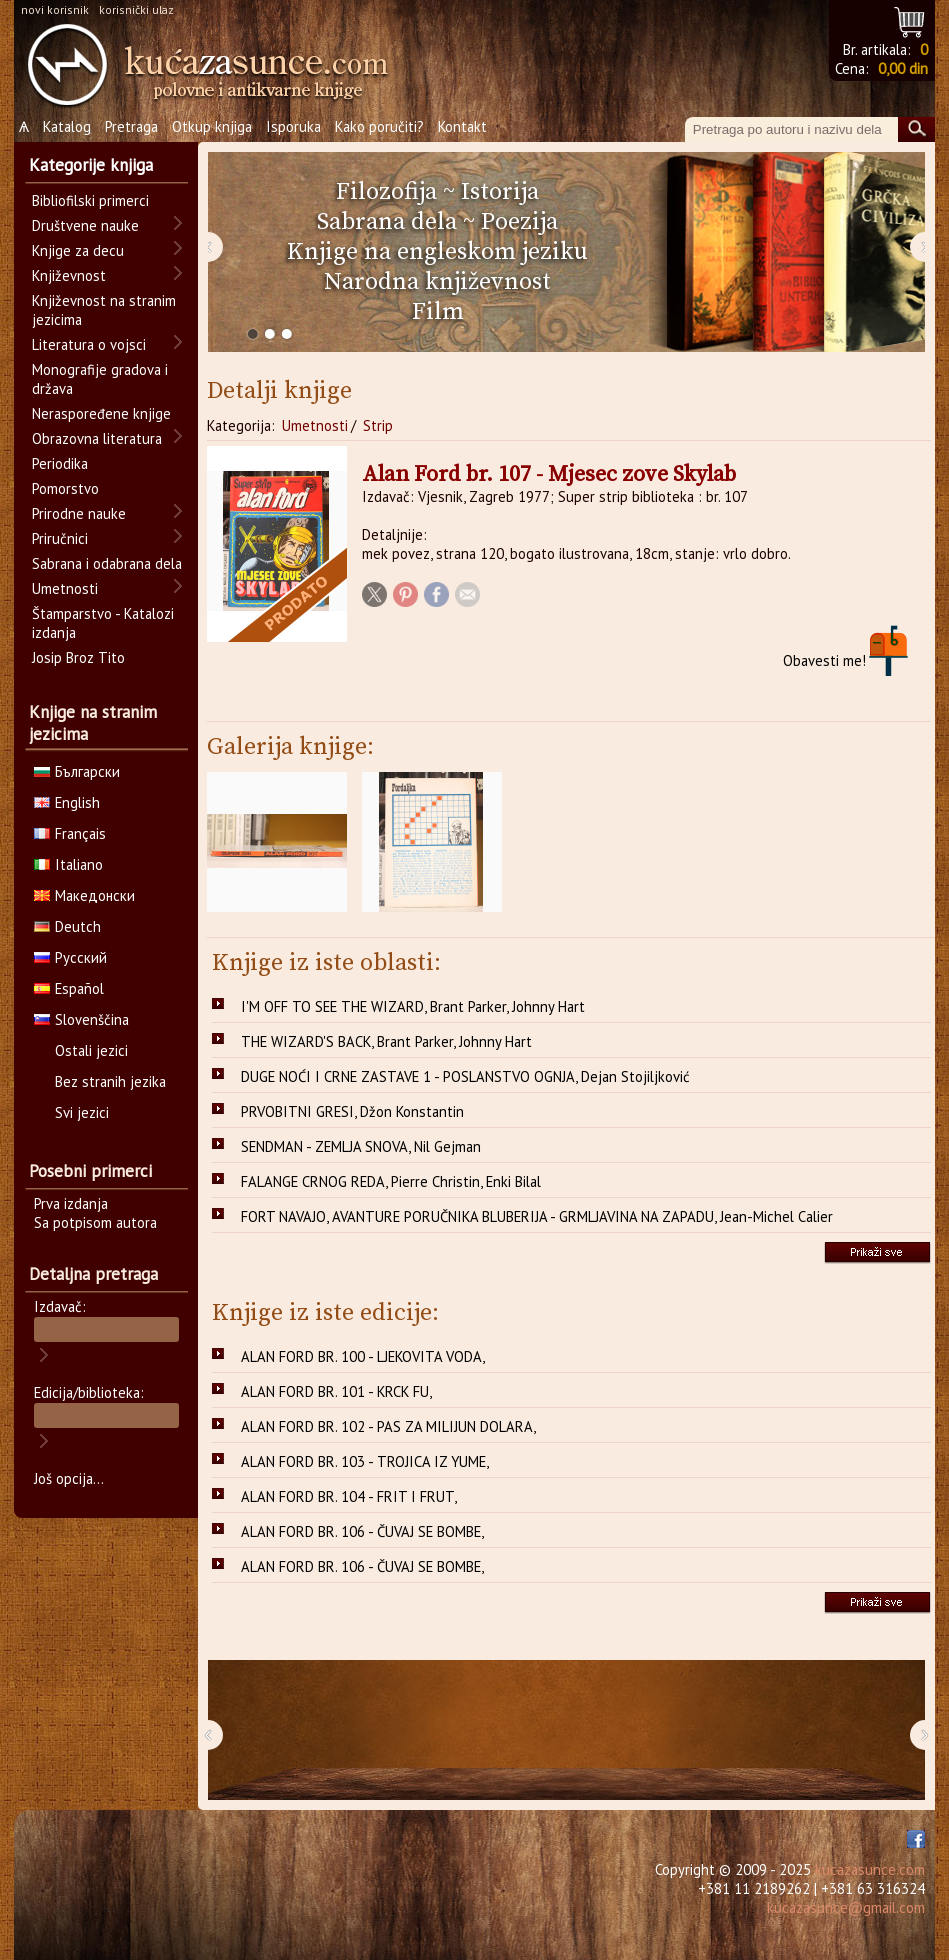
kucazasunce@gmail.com (846, 1907)
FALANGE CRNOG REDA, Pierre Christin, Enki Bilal (391, 1181)
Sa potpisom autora (95, 1222)
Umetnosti (315, 425)
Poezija (519, 222)
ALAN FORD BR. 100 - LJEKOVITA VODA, (363, 1356)
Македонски (84, 895)
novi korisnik (55, 9)
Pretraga (131, 126)
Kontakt (462, 126)
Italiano (68, 864)
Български (77, 771)
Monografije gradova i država (100, 379)
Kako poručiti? (379, 126)
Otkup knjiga (212, 126)
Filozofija (386, 192)
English (67, 802)
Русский (70, 957)
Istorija (500, 192)
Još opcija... (69, 1478)
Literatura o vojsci (89, 344)
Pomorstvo (65, 488)
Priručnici (60, 538)
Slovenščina (81, 1019)
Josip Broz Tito (78, 657)
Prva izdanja (71, 1203)
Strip (378, 425)
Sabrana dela (387, 222)
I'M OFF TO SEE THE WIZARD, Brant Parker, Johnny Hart (413, 1006)
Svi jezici (82, 1112)
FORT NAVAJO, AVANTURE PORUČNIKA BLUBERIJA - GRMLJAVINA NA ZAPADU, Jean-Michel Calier (537, 1216)
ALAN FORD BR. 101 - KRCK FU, (336, 1391)
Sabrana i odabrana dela (107, 563)
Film (438, 312)
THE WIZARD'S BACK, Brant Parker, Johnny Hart (386, 1041)
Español (69, 988)
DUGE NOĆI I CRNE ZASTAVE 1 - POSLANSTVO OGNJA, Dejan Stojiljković (465, 1076)
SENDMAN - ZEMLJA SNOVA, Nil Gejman (361, 1146)
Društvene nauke (85, 225)
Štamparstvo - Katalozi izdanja (103, 623)
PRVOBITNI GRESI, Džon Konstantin (352, 1111)
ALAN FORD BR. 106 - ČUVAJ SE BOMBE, (362, 1531)
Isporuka (293, 126)
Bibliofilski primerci (90, 200)
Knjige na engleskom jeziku (437, 252)
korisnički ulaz (136, 9)
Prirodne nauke (79, 513)
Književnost (69, 275)
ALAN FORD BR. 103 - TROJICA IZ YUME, (365, 1461)
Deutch (67, 926)
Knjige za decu (78, 250)
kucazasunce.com (870, 1869)
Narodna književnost (437, 282)
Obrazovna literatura (97, 438)
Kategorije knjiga (91, 165)
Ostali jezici (91, 1050)
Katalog (67, 126)
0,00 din (903, 68)
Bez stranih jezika (110, 1081)
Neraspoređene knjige (101, 413)
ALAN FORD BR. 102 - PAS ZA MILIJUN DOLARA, (388, 1426)
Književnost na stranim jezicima (104, 310)
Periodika (60, 463)
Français (70, 833)
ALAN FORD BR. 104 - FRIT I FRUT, (349, 1496)
